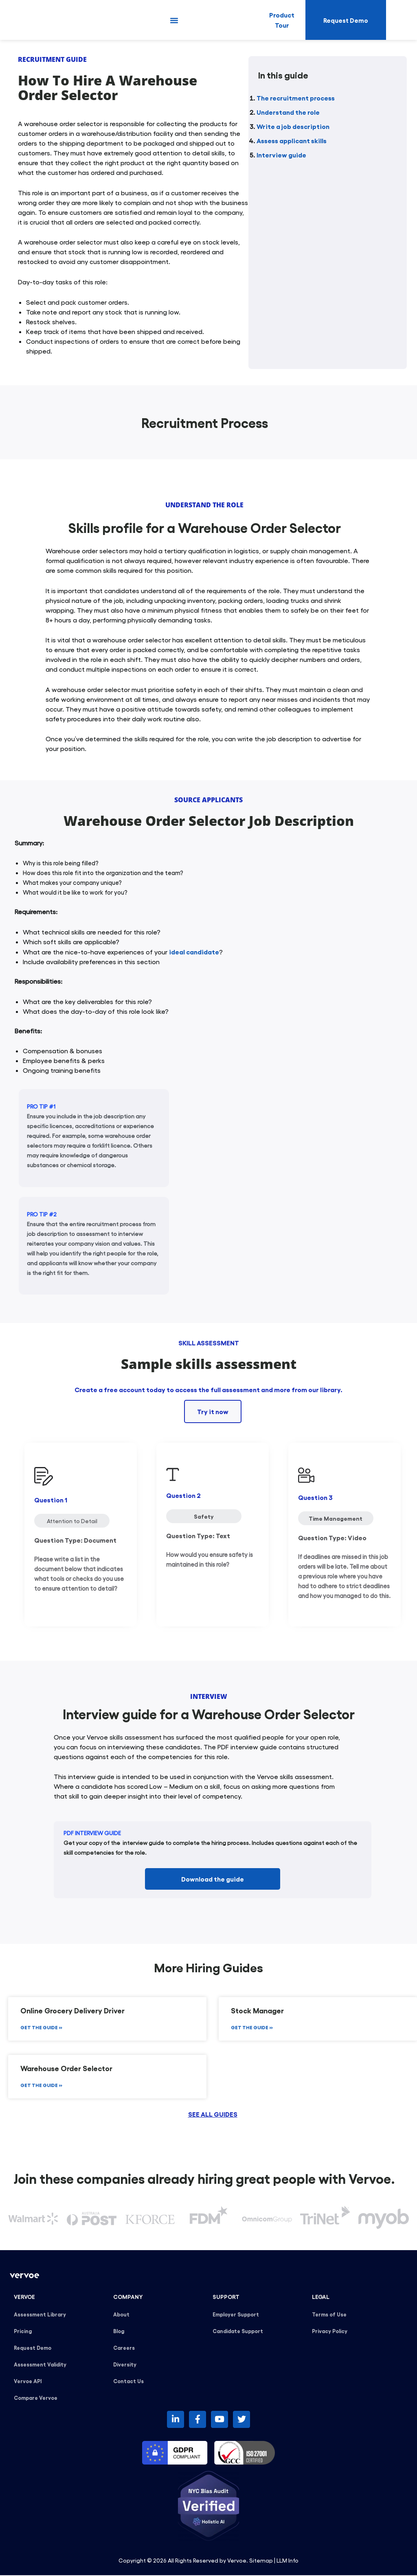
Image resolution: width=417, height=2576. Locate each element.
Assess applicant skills (292, 140)
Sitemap (261, 2561)
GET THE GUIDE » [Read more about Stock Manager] (252, 2028)
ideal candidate (194, 951)
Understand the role (288, 112)
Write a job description (293, 126)
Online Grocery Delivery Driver (72, 2010)
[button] (174, 19)
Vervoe (236, 2561)
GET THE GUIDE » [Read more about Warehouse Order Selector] (41, 2086)
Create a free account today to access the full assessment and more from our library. (208, 1389)
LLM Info (287, 2561)
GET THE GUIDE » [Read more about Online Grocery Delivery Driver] (41, 2028)
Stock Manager (257, 2010)
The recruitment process (296, 98)
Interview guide (281, 155)
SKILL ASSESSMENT (208, 1342)
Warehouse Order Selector (66, 2068)
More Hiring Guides (208, 1967)
